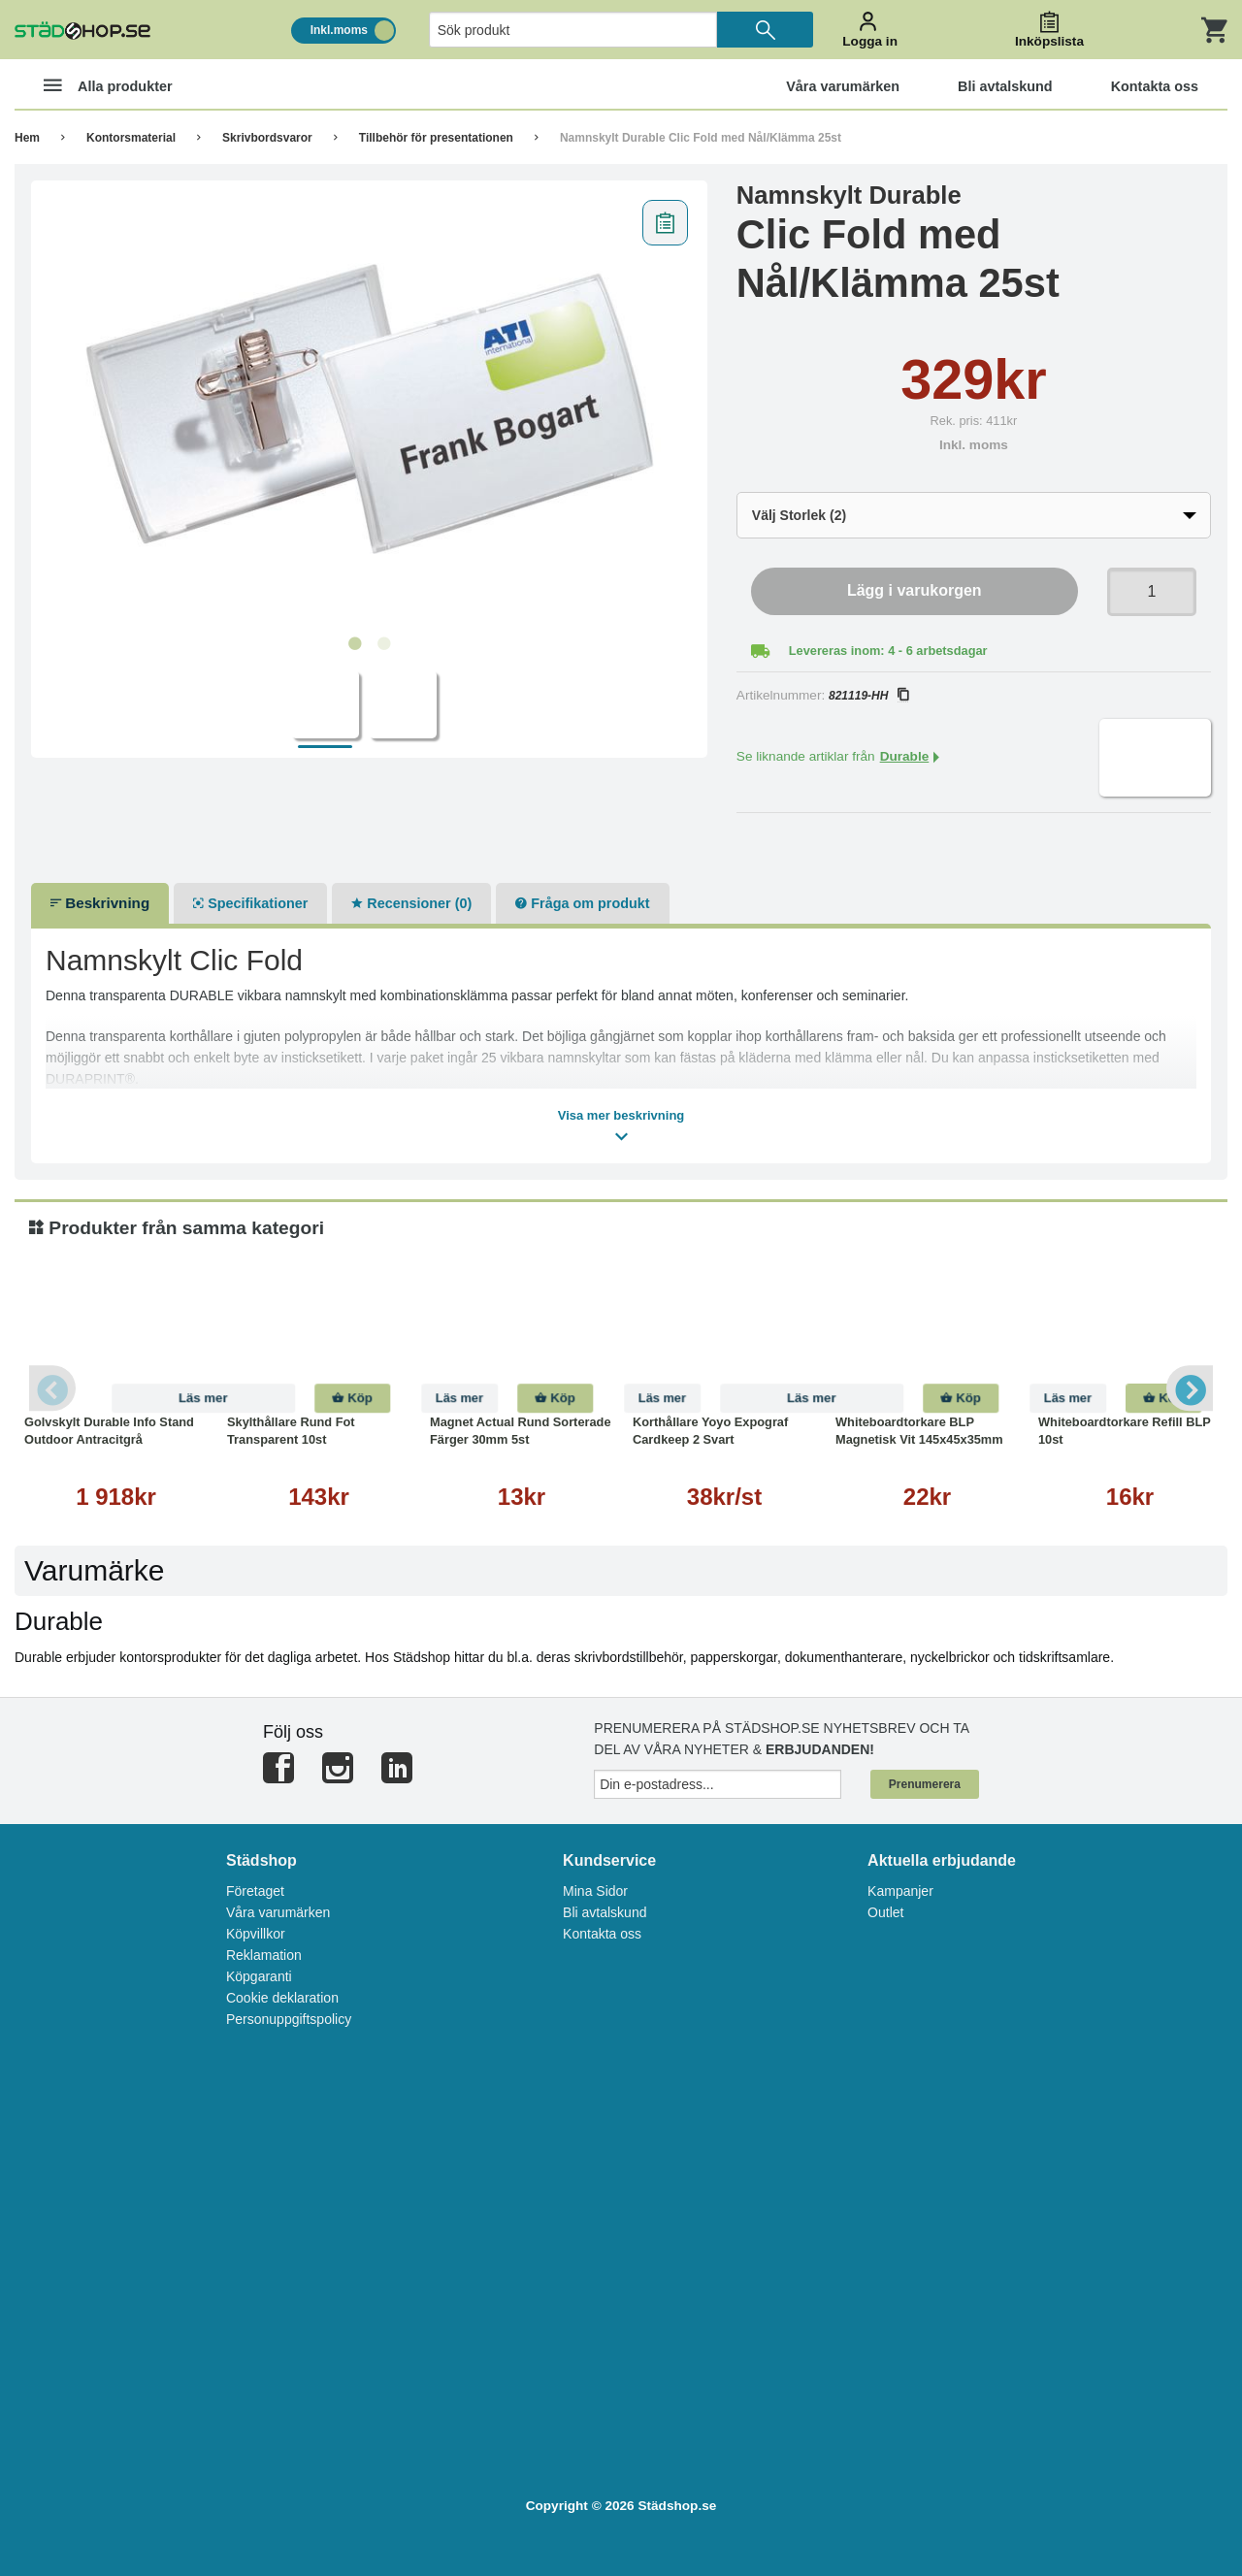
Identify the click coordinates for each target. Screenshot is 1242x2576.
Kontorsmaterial (131, 138)
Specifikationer (250, 903)
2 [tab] (383, 644)
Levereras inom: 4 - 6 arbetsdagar (888, 650)
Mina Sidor (595, 1891)
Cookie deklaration (282, 1997)
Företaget (255, 1891)
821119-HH (868, 695)
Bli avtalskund (604, 1912)
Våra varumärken (278, 1912)
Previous (53, 1388)
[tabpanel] (369, 408)
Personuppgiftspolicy (288, 2019)
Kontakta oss (602, 1933)
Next (1188, 1388)
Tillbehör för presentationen (436, 138)
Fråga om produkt (582, 903)
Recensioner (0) (411, 903)
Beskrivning (99, 903)
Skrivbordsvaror (267, 138)
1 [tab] (354, 644)
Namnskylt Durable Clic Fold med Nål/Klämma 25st (700, 138)
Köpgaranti (259, 1976)
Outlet (885, 1912)
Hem (27, 138)
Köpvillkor (255, 1933)
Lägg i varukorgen (914, 590)
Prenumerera (925, 1784)
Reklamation (264, 1955)
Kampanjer (900, 1891)
